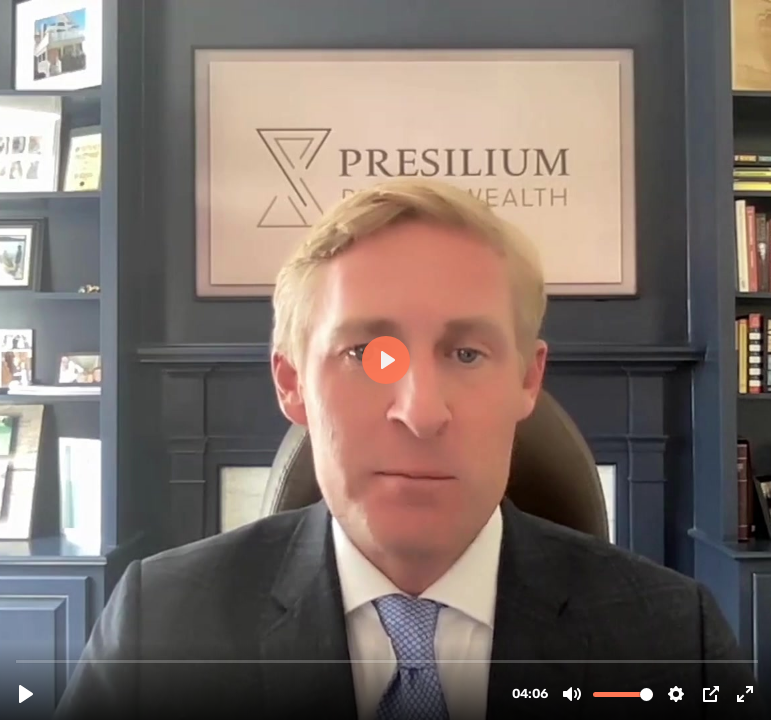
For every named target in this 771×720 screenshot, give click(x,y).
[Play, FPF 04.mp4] (26, 694)
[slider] (387, 660)
